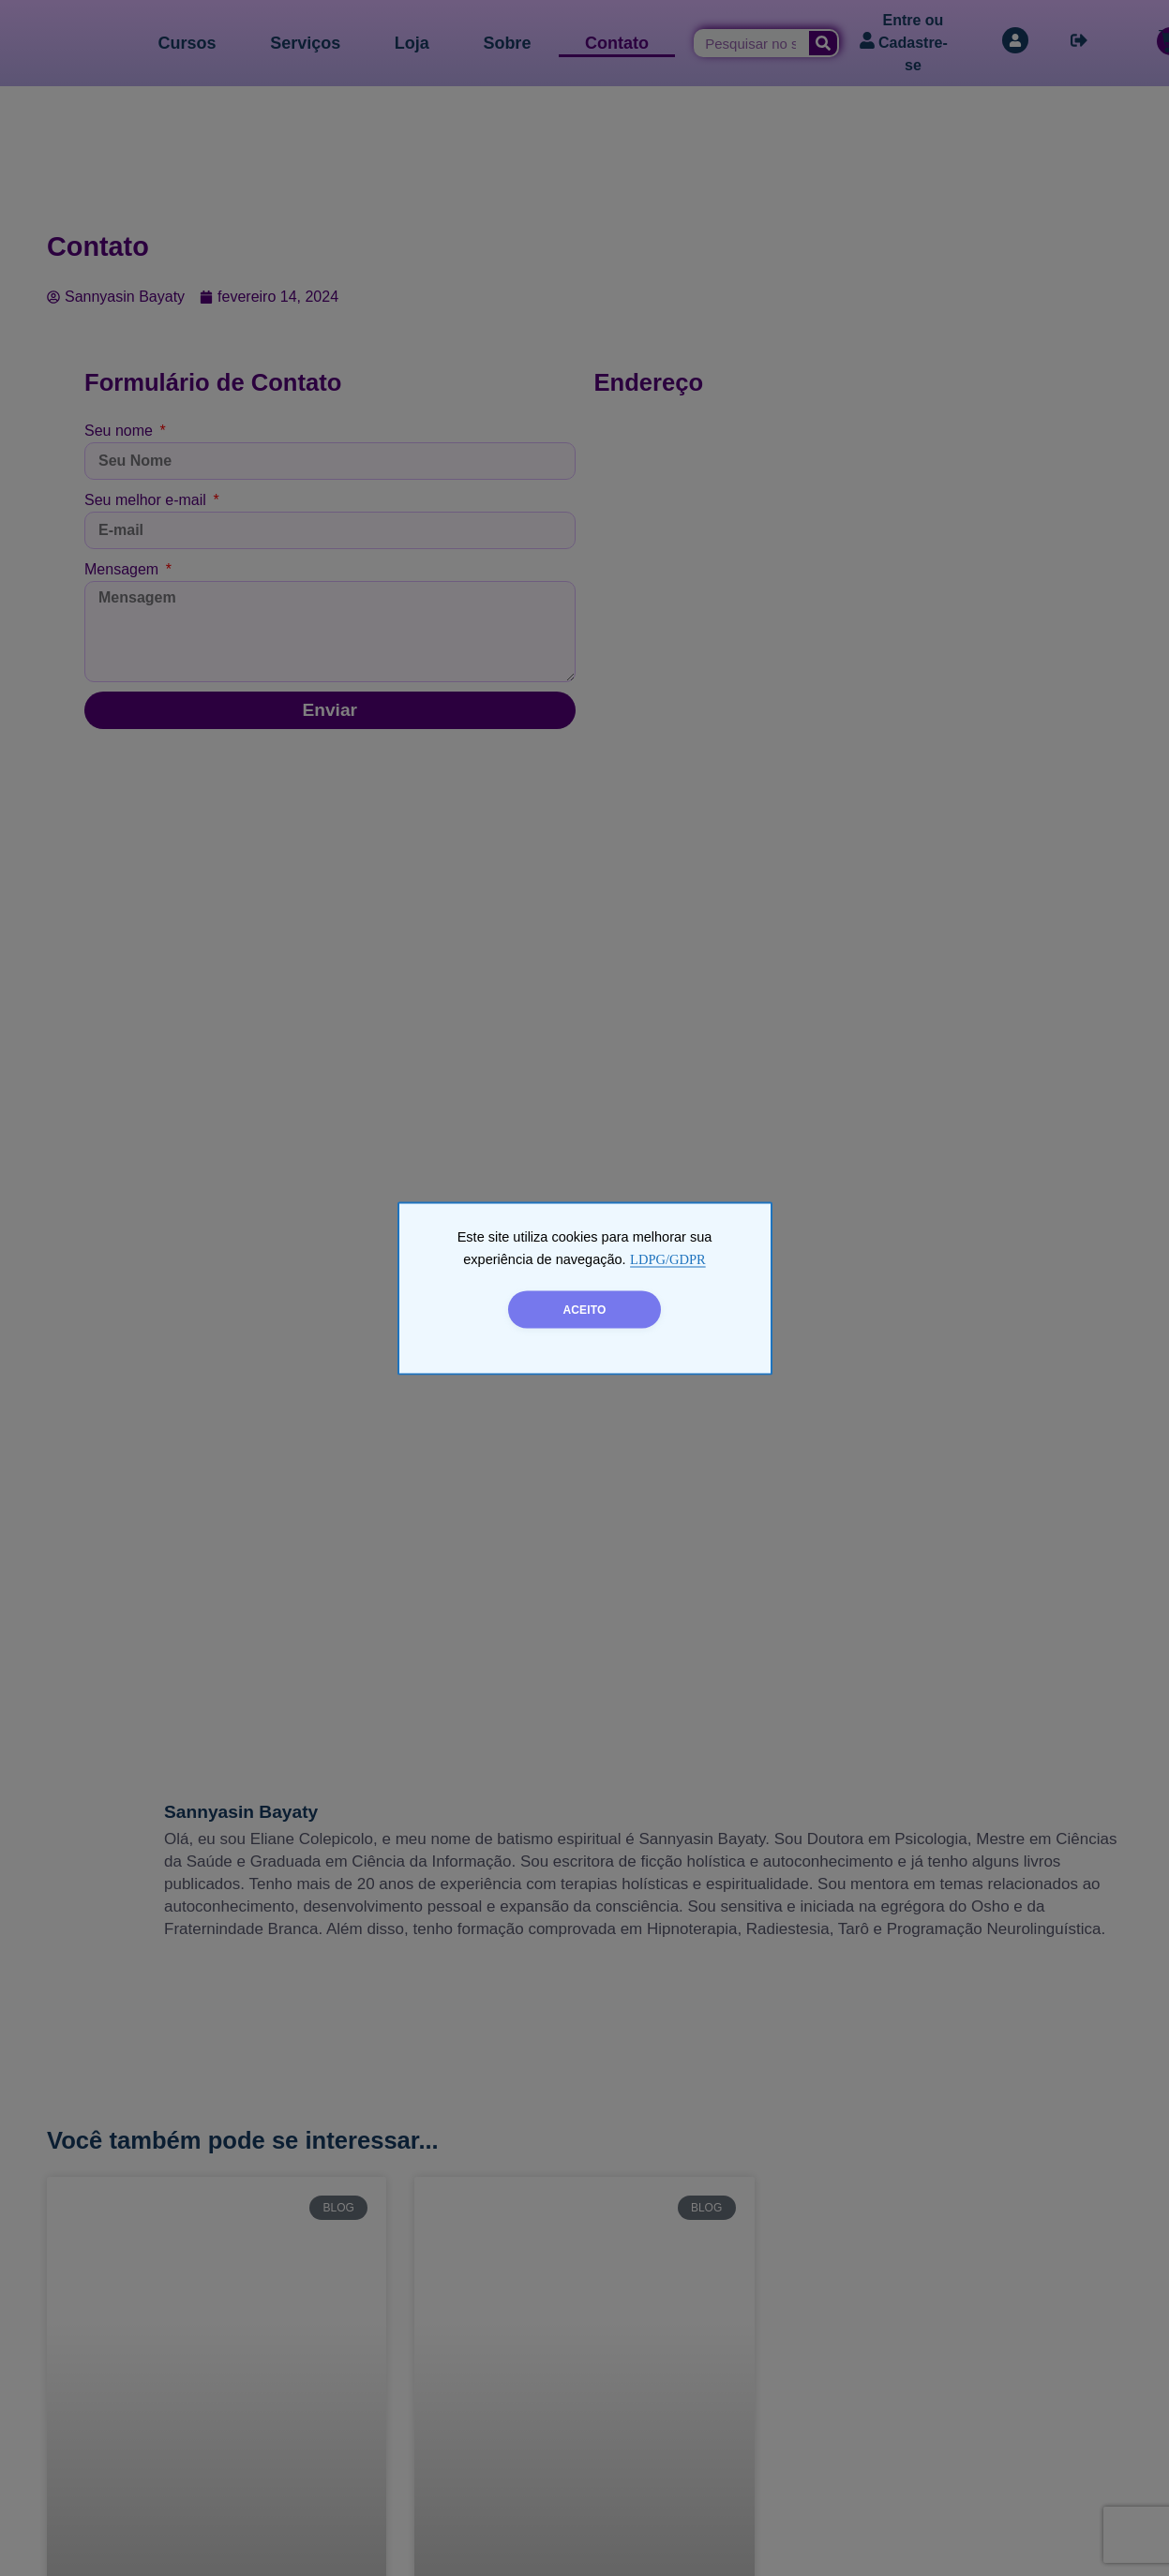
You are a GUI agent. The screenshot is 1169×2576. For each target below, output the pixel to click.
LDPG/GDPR (668, 1258)
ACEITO (584, 1309)
